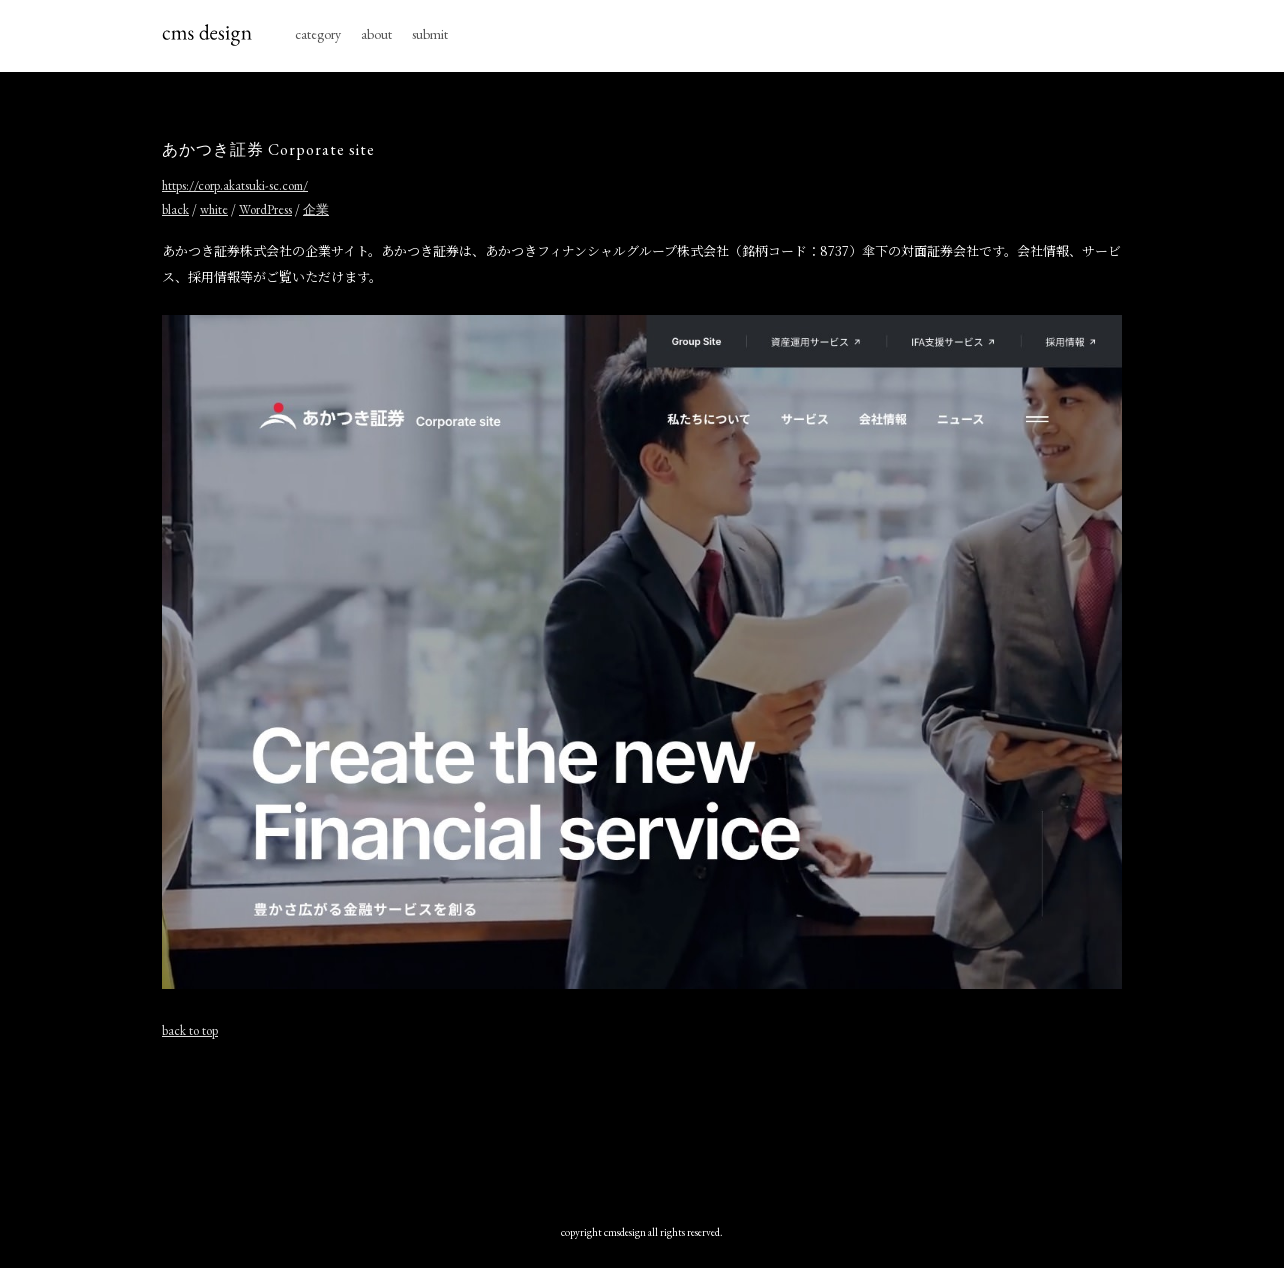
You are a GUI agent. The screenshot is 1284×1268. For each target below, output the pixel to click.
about (376, 34)
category (318, 34)
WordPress (265, 209)
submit (430, 34)
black (175, 209)
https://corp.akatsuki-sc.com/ (235, 185)
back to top (190, 1030)
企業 (316, 209)
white (214, 209)
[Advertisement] (642, 1127)
